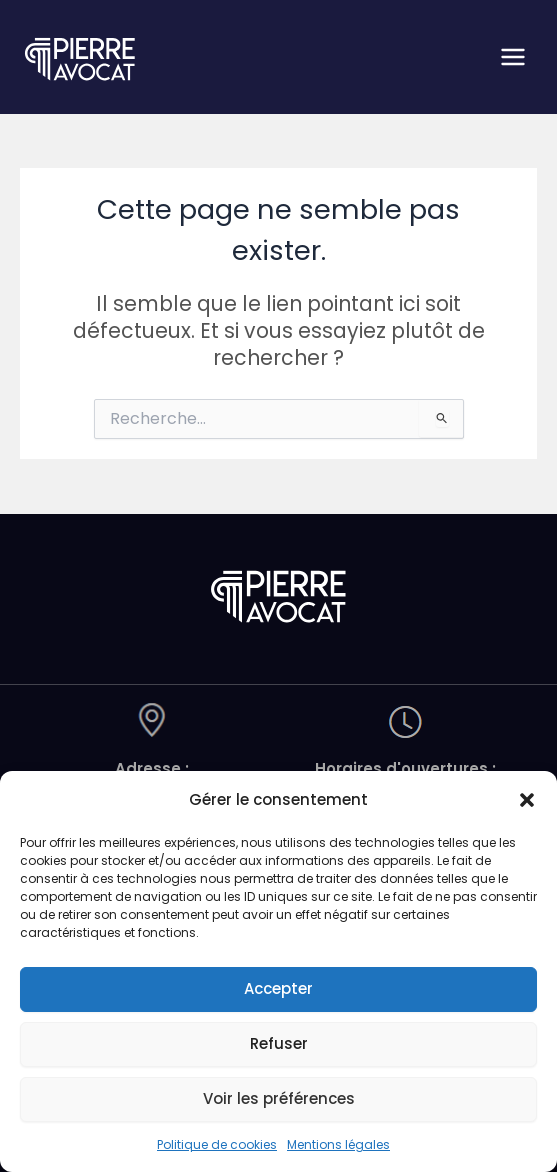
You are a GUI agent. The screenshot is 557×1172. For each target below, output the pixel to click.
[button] (527, 800)
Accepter (278, 988)
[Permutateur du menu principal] (513, 57)
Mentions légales (338, 1144)
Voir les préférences (279, 1098)
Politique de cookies (217, 1144)
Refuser (279, 1043)
